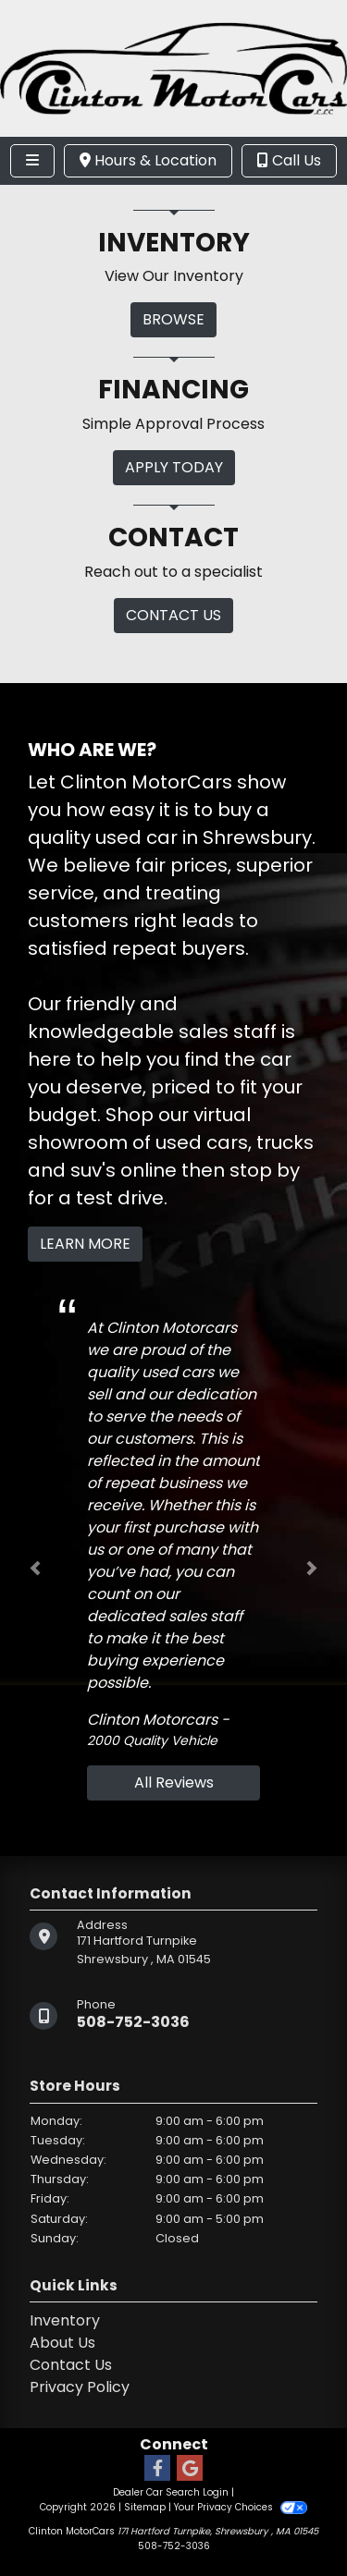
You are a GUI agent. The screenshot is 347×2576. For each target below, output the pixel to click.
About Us (62, 2342)
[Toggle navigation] (32, 160)
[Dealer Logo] (173, 67)
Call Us (289, 160)
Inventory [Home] (65, 2320)
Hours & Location (148, 160)
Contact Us (71, 2364)
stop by (264, 1170)
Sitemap (145, 2507)
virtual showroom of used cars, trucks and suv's (171, 1142)
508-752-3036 (133, 2022)
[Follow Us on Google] (190, 2469)
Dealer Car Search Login (171, 2492)
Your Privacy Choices (240, 2507)
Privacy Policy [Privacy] (80, 2387)
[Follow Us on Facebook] (157, 2469)
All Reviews (174, 1782)
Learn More (85, 1243)
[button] (35, 1568)
